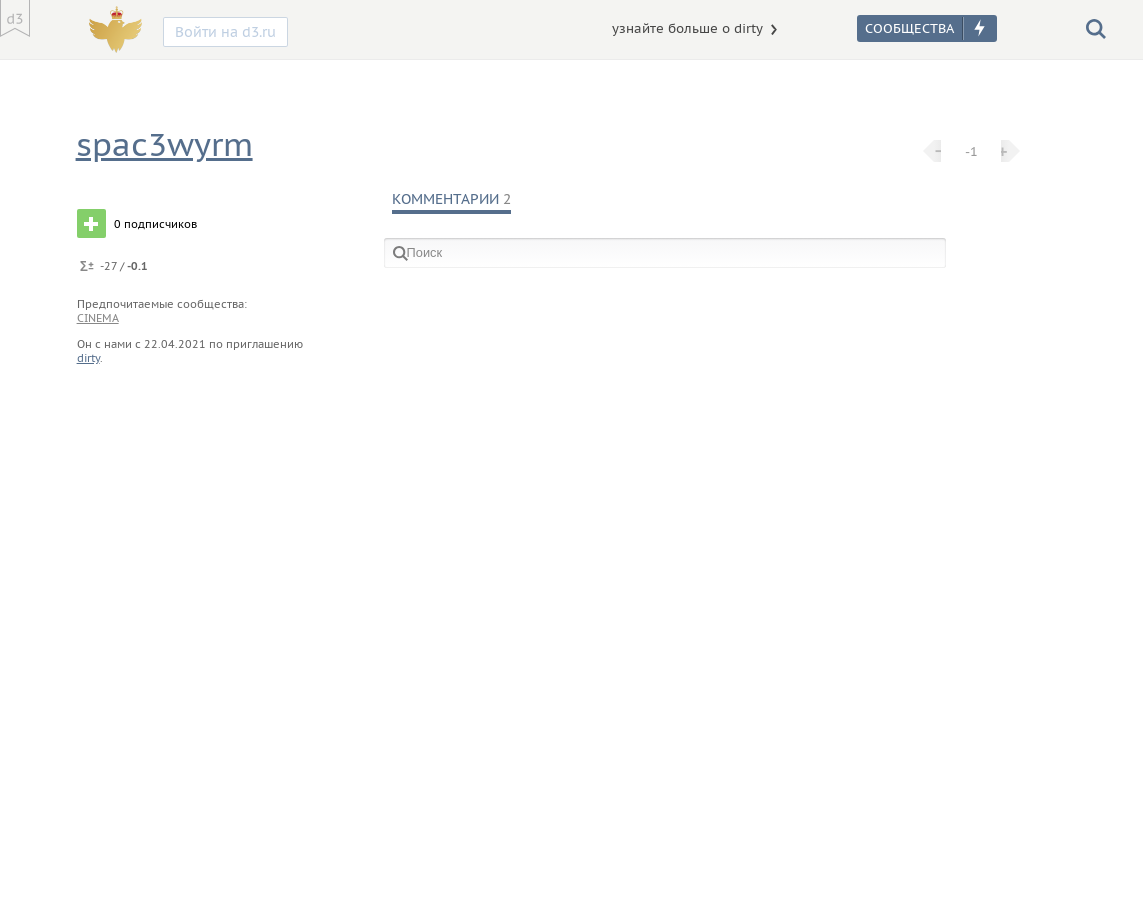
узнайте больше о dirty (687, 28)
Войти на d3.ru (225, 32)
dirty (88, 358)
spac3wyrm (164, 144)
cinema (98, 318)
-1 (971, 151)
